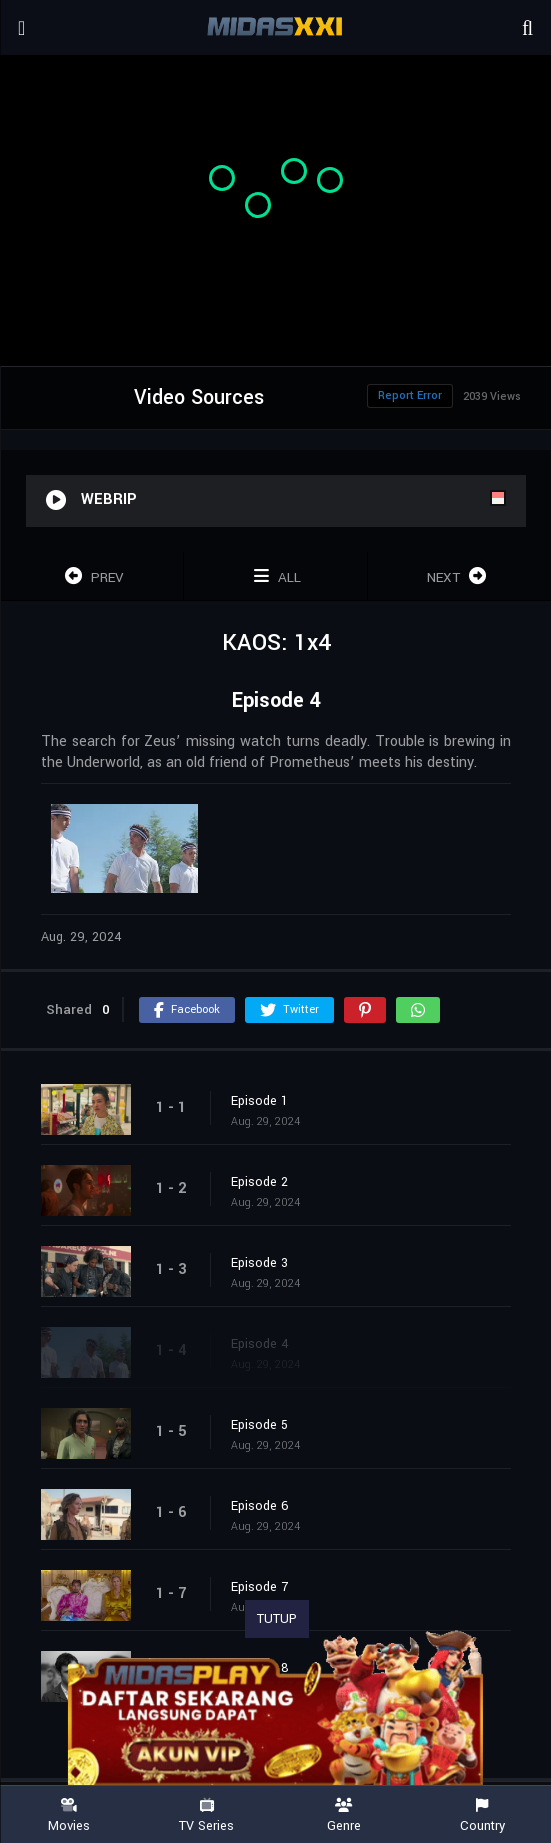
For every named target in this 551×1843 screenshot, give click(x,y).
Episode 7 (259, 1587)
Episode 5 (259, 1425)
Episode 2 (259, 1182)
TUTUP (277, 1619)
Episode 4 (260, 1344)
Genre (345, 1815)
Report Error (410, 395)
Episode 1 (259, 1101)
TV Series (207, 1815)
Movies (69, 1815)
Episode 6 (260, 1506)
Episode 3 (259, 1263)
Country (482, 1815)
